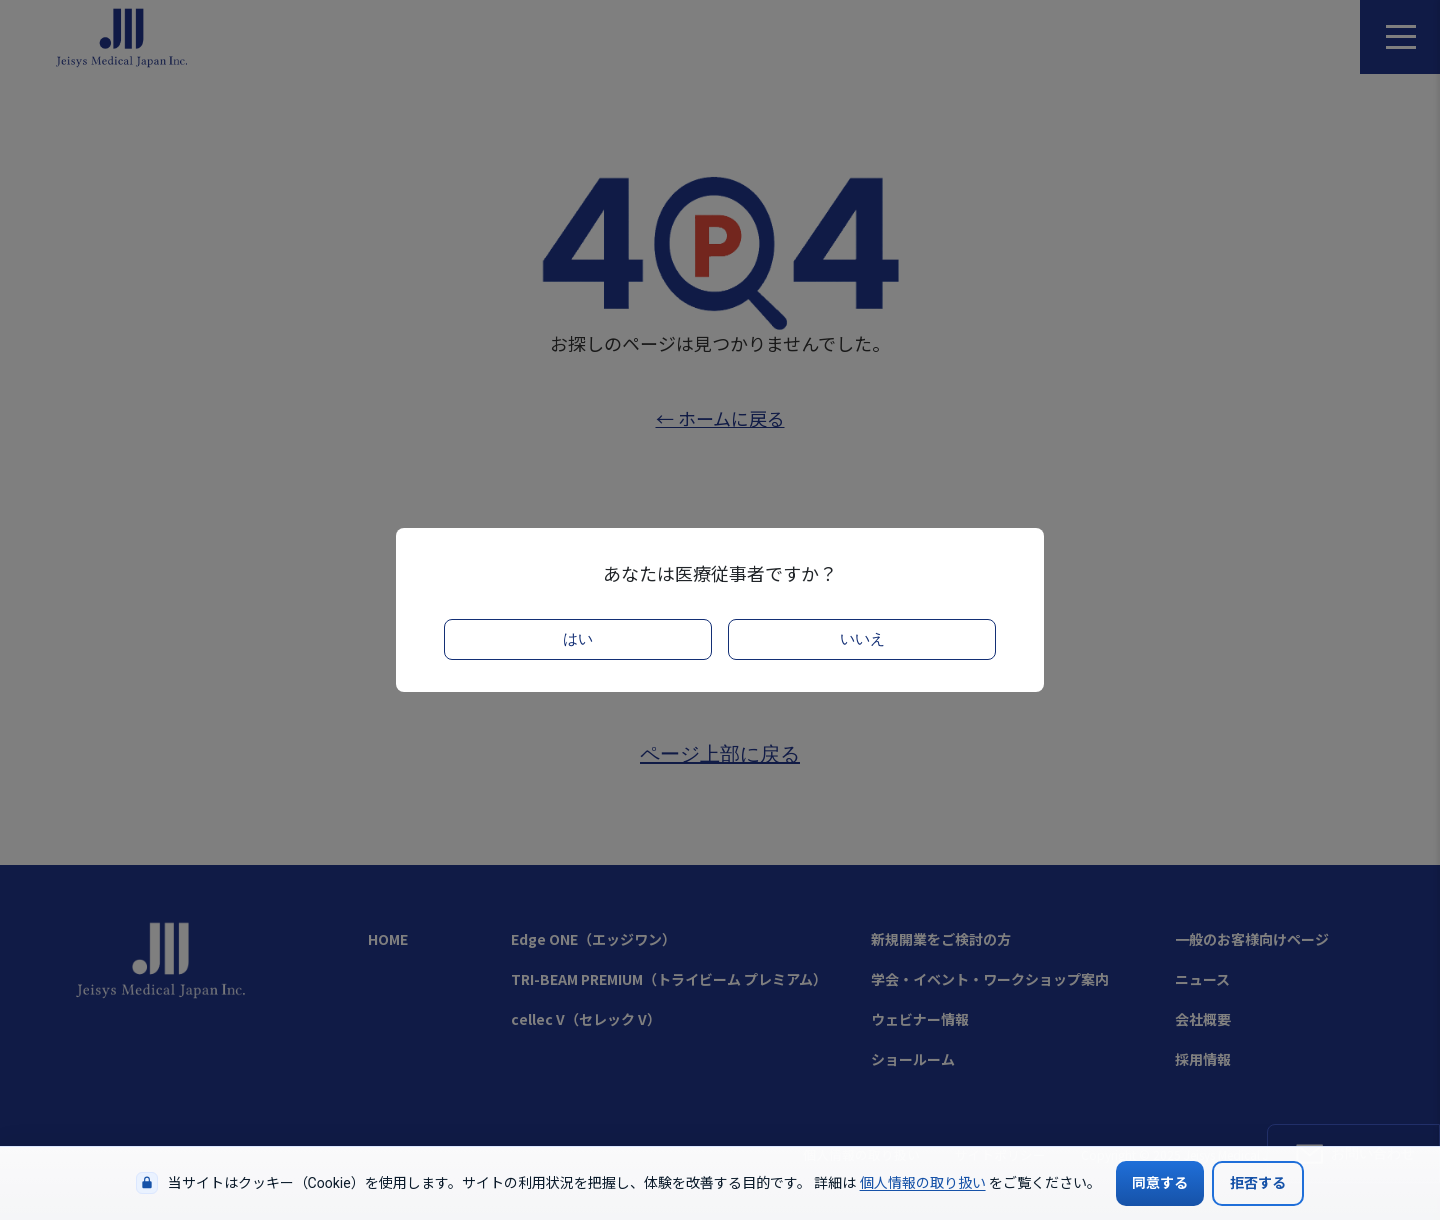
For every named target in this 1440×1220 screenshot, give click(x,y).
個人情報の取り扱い (923, 1183)
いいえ (862, 639)
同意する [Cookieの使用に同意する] (1160, 1183)
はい (578, 639)
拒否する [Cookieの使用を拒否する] (1258, 1183)
